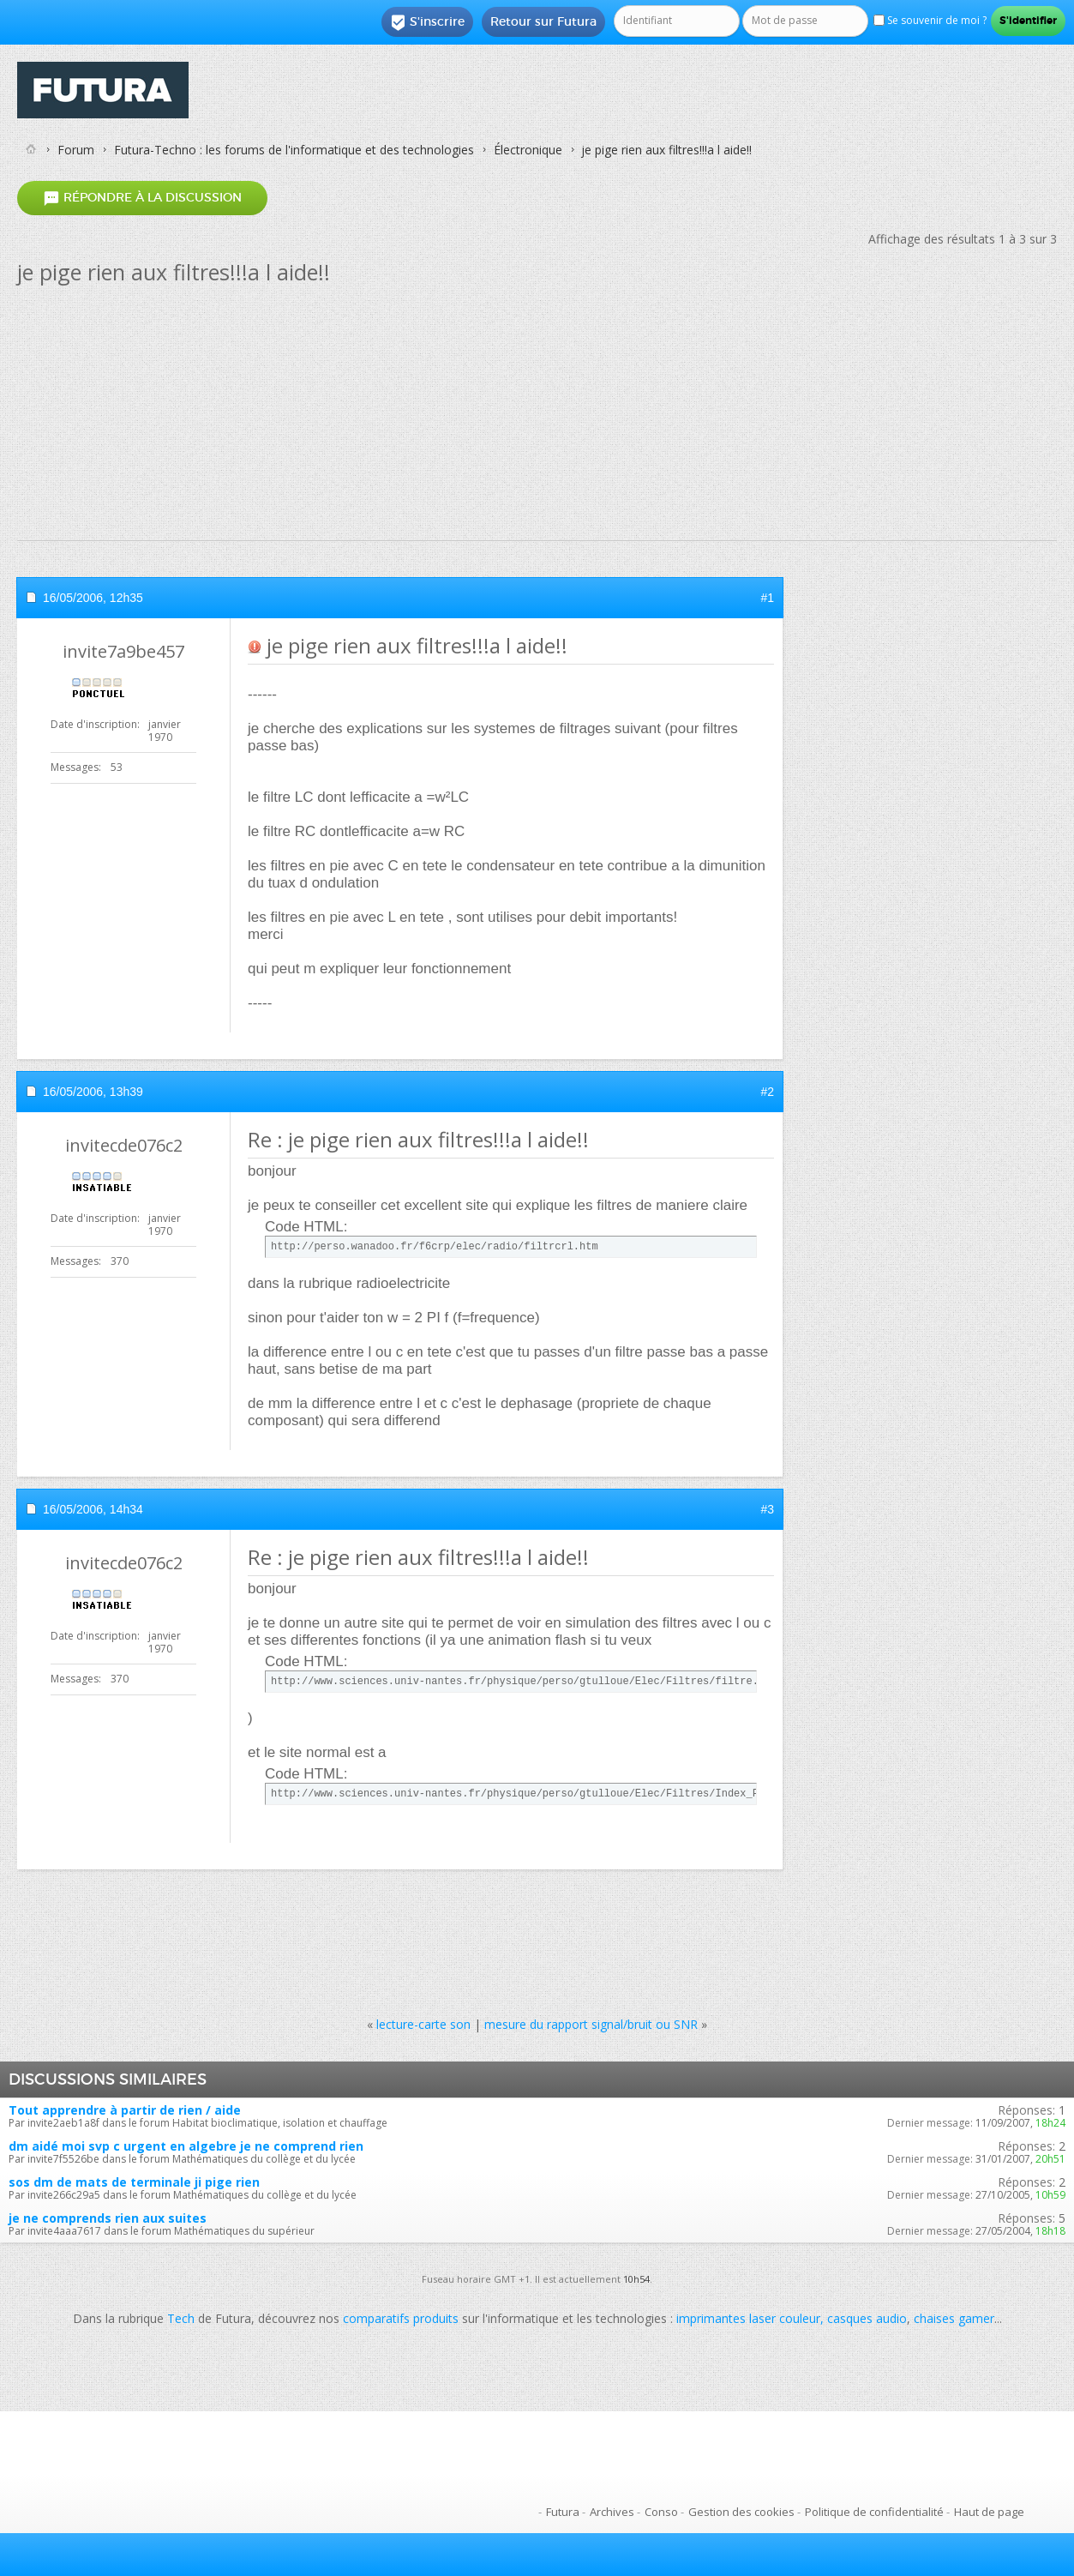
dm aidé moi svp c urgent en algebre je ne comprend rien (186, 2146)
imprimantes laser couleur (748, 2318)
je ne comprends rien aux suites (108, 2218)
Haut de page (989, 2511)
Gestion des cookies (741, 2511)
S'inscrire (427, 22)
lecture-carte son (423, 2024)
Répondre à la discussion (142, 198)
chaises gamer (954, 2318)
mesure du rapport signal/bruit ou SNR (591, 2024)
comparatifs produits (401, 2318)
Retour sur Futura (543, 21)
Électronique (528, 149)
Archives (612, 2511)
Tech (181, 2318)
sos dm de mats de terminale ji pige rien (134, 2182)
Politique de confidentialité (874, 2511)
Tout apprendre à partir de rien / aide (125, 2110)
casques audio (867, 2318)
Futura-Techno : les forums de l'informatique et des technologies (294, 149)
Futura (562, 2511)
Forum (75, 149)
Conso (661, 2511)
